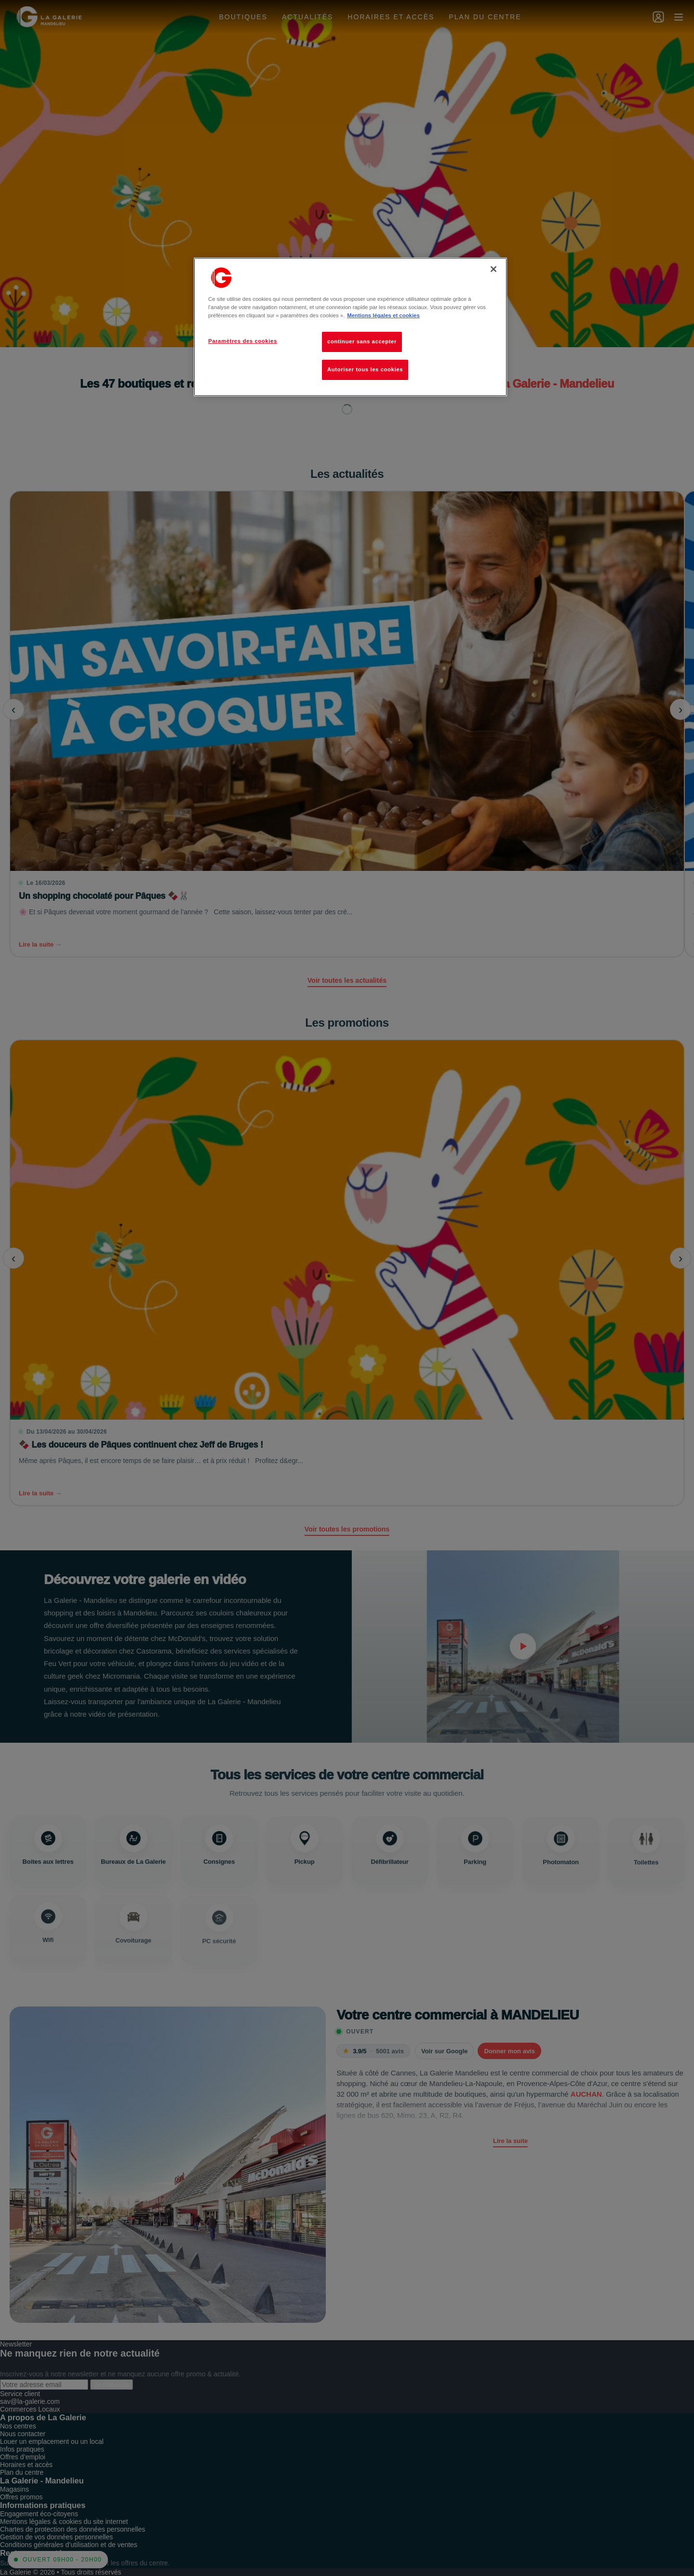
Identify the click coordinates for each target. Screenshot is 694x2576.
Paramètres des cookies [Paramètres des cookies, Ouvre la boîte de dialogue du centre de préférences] (242, 341)
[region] (350, 327)
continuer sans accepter (362, 341)
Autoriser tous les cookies (365, 369)
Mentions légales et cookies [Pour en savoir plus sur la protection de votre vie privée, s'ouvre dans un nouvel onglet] (383, 315)
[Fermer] (493, 269)
